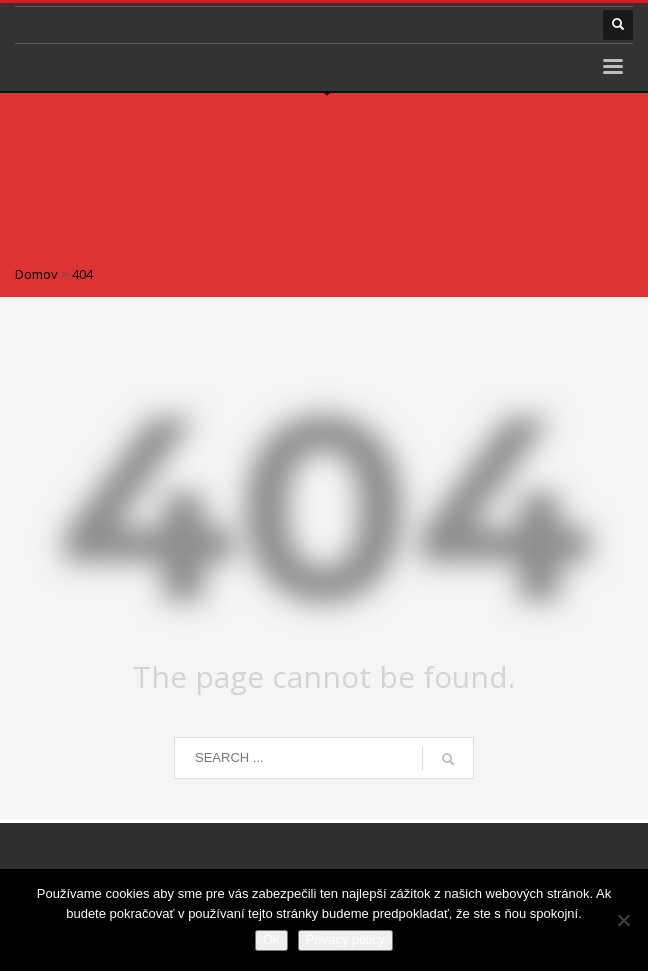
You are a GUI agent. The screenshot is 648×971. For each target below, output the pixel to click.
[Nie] (623, 920)
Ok (271, 939)
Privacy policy (345, 939)
